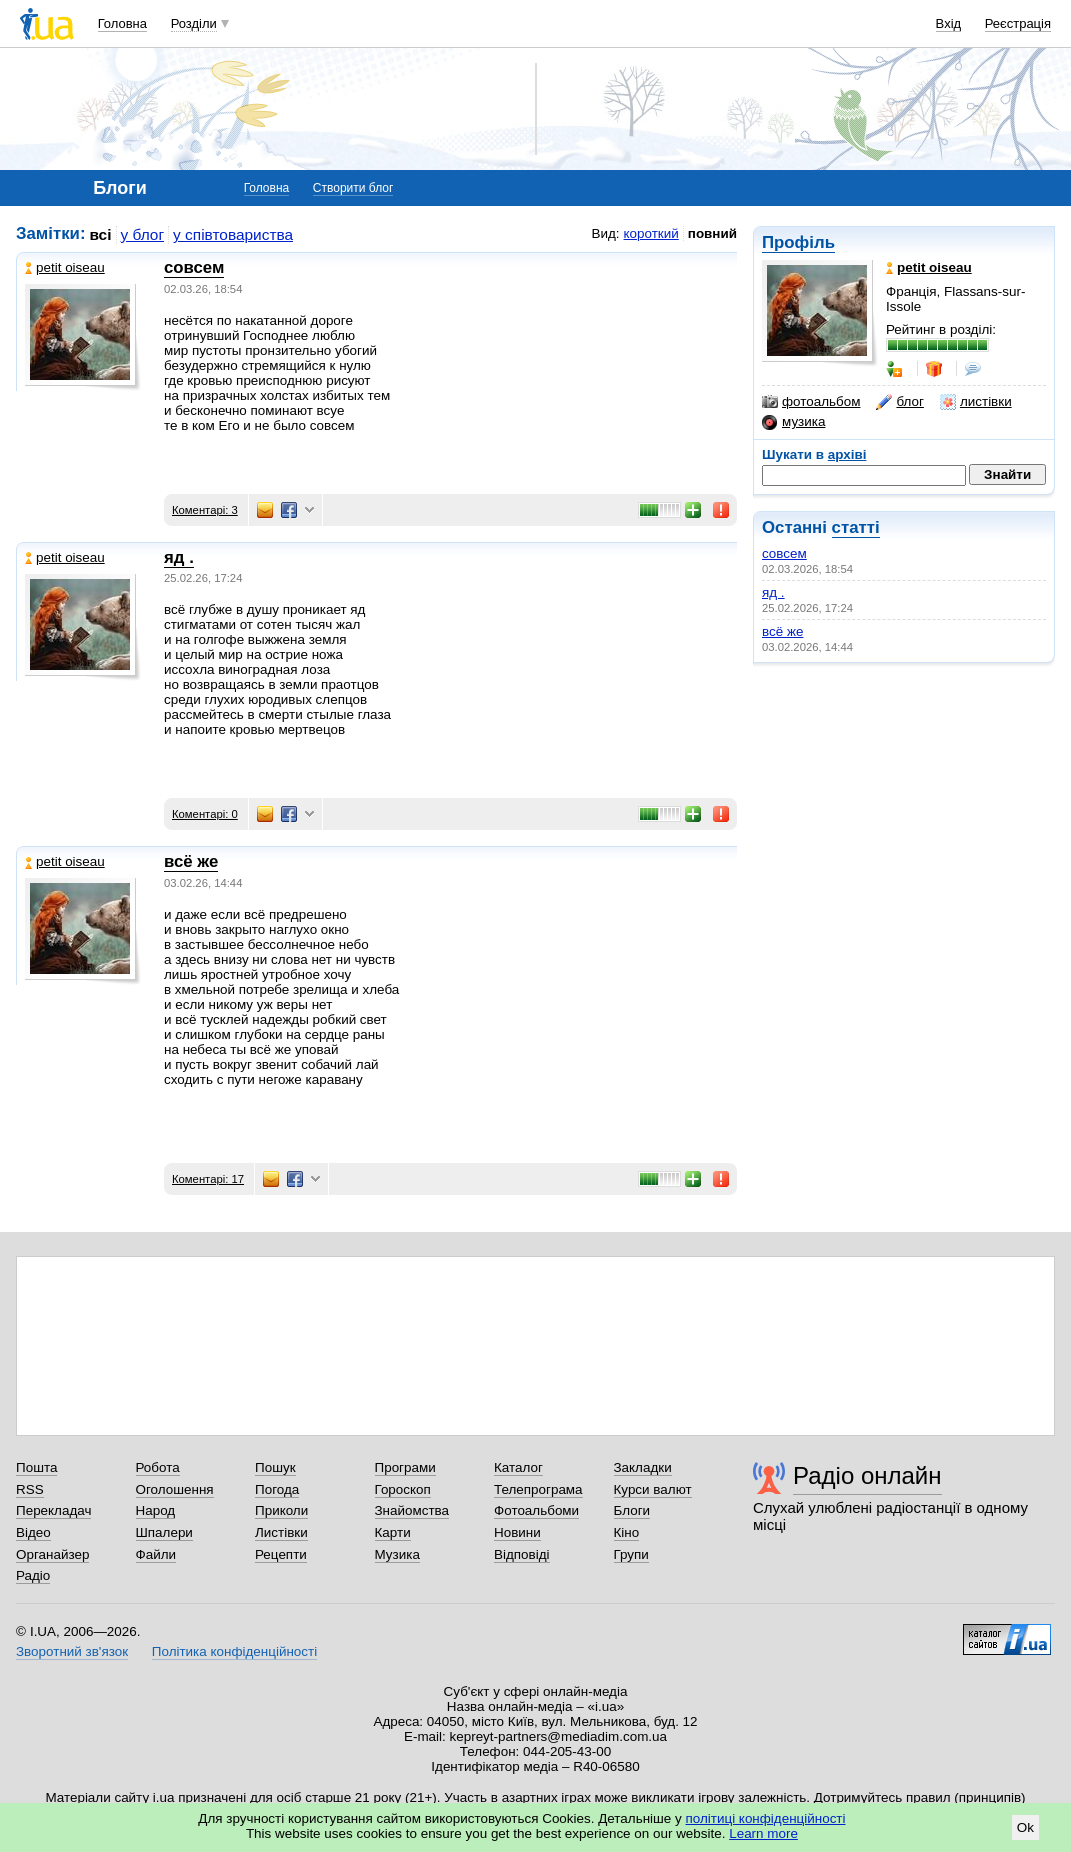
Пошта (36, 1467)
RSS (30, 1489)
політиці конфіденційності (766, 1818)
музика (793, 422)
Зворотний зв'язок (72, 1651)
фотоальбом (811, 402)
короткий (651, 233)
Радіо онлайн (867, 1475)
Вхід (949, 23)
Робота (158, 1467)
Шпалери (164, 1532)
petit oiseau (65, 267)
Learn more (763, 1833)
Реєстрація (1018, 23)
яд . (773, 592)
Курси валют (653, 1489)
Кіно (627, 1532)
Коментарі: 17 (208, 1179)
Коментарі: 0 (205, 814)
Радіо (33, 1575)
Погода (277, 1489)
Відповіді (522, 1554)
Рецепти (281, 1554)
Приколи (281, 1510)
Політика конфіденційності (234, 1651)
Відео (33, 1532)
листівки (976, 402)
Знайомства (412, 1510)
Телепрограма (538, 1489)
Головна (122, 23)
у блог (143, 234)
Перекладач (53, 1510)
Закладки (643, 1467)
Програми (405, 1467)
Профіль (798, 242)
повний (712, 233)
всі (101, 234)
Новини (517, 1532)
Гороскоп (403, 1489)
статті (856, 527)
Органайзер (52, 1554)
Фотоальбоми (536, 1510)
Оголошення (175, 1489)
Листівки (281, 1532)
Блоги (632, 1510)
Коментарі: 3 (205, 510)
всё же (782, 631)
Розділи (194, 23)
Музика (397, 1554)
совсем (784, 553)
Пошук (275, 1467)
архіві (847, 454)
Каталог (518, 1467)
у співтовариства (233, 234)
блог (899, 402)
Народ (156, 1510)
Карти (393, 1532)
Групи (631, 1554)
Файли (156, 1554)
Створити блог (353, 188)
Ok (1025, 1827)
